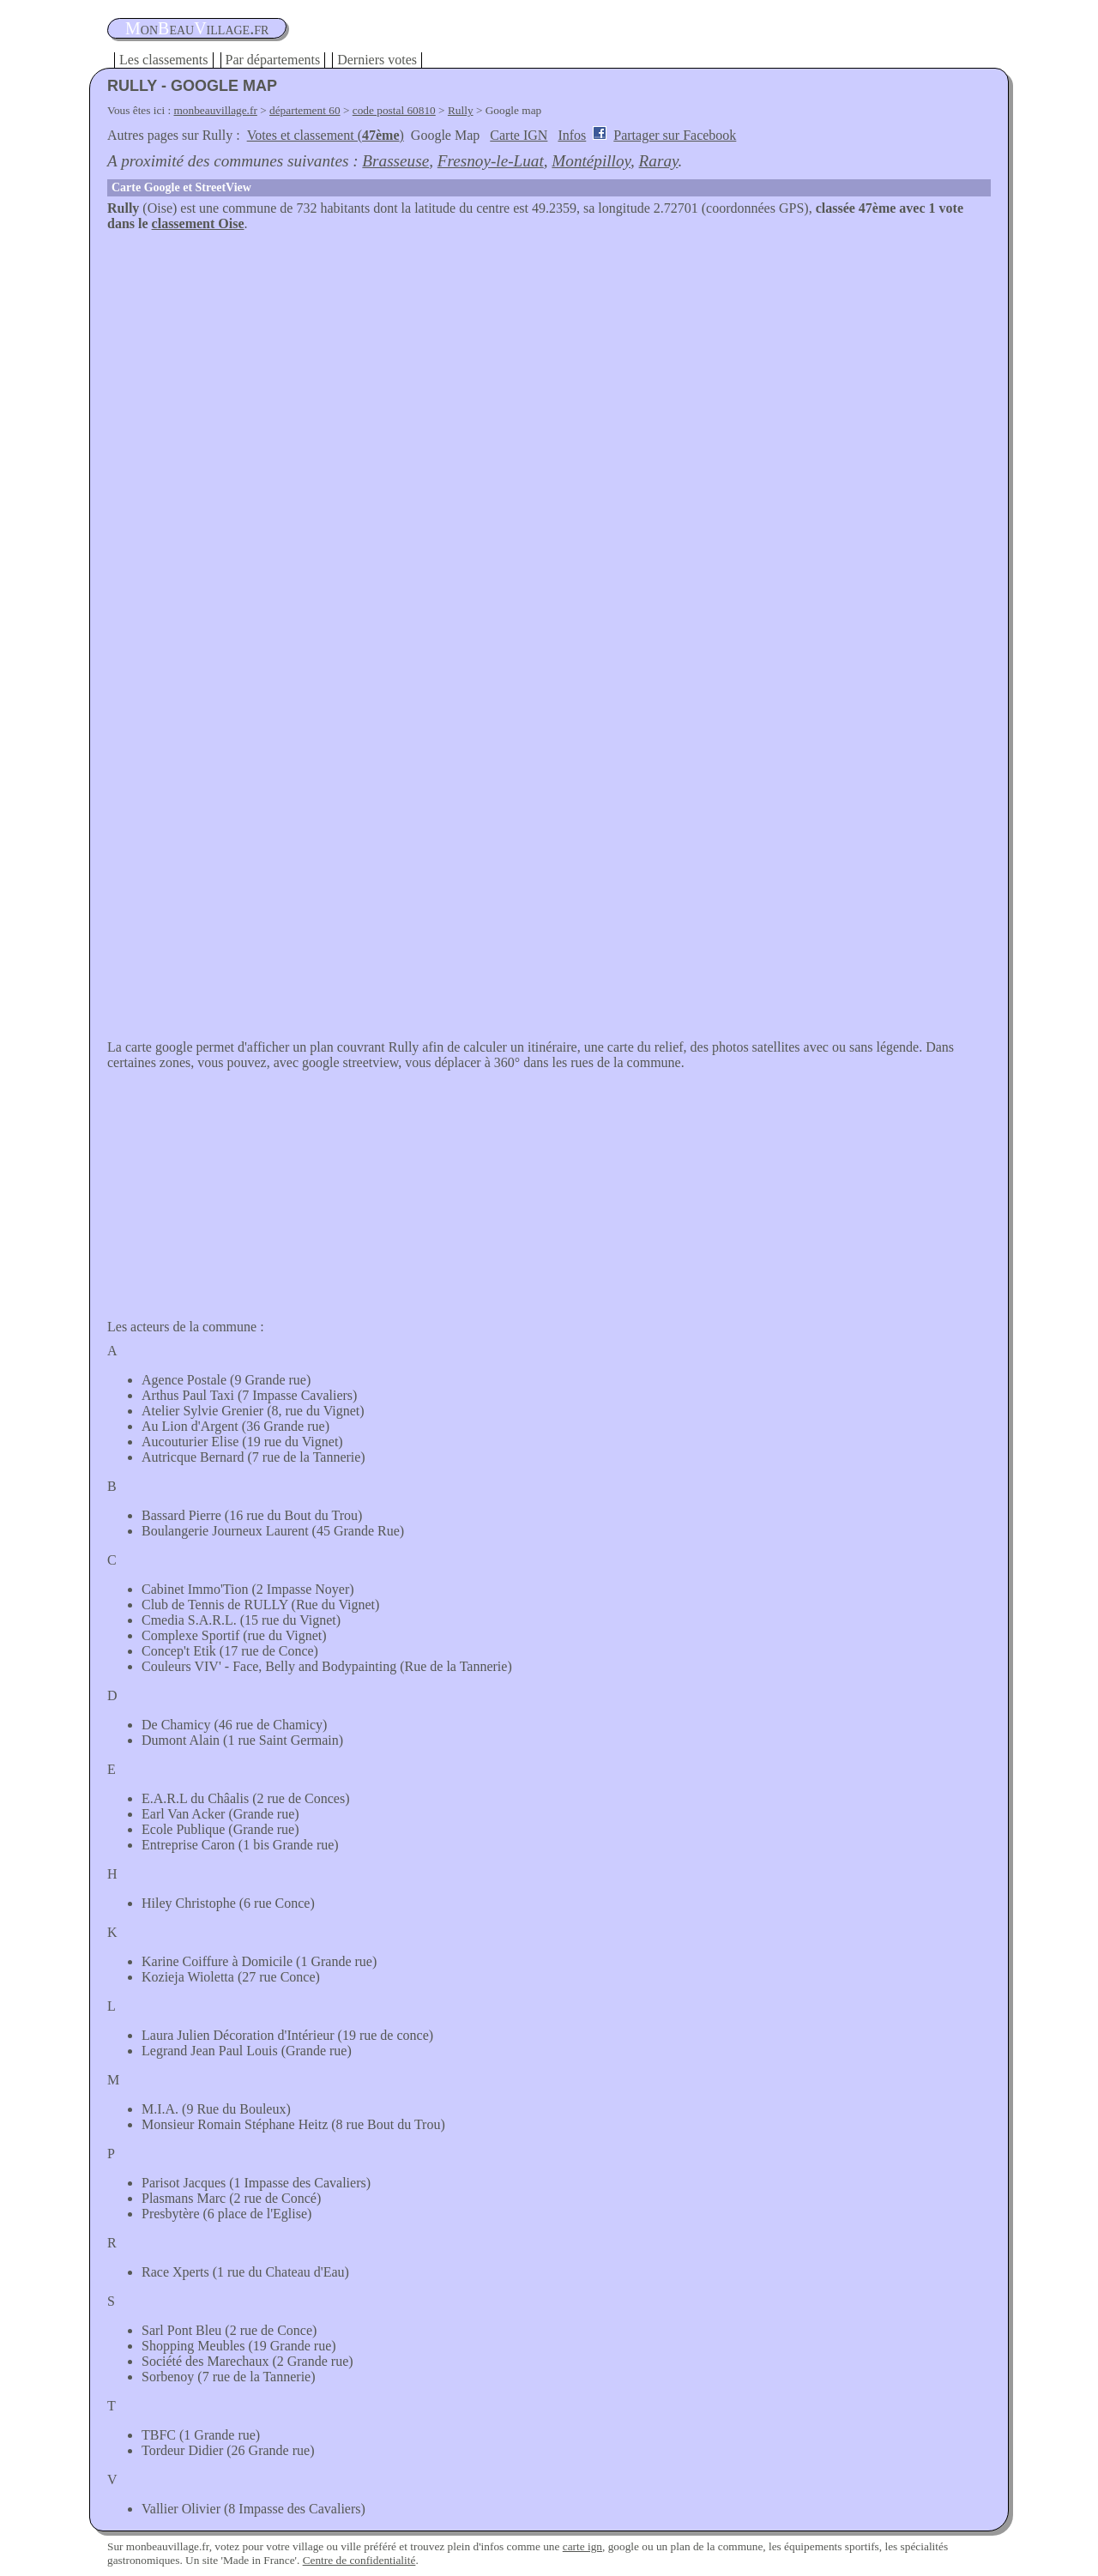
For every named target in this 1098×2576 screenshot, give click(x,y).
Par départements (273, 59)
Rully (461, 110)
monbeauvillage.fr (215, 110)
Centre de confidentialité (359, 2560)
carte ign (582, 2546)
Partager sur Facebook (674, 135)
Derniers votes (377, 59)
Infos (572, 135)
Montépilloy (591, 161)
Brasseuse (395, 161)
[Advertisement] (549, 360)
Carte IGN (518, 135)
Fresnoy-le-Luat (490, 161)
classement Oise (198, 223)
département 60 (305, 110)
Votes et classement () (325, 135)
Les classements (163, 59)
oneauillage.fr (196, 28)
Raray (659, 161)
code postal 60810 (394, 110)
